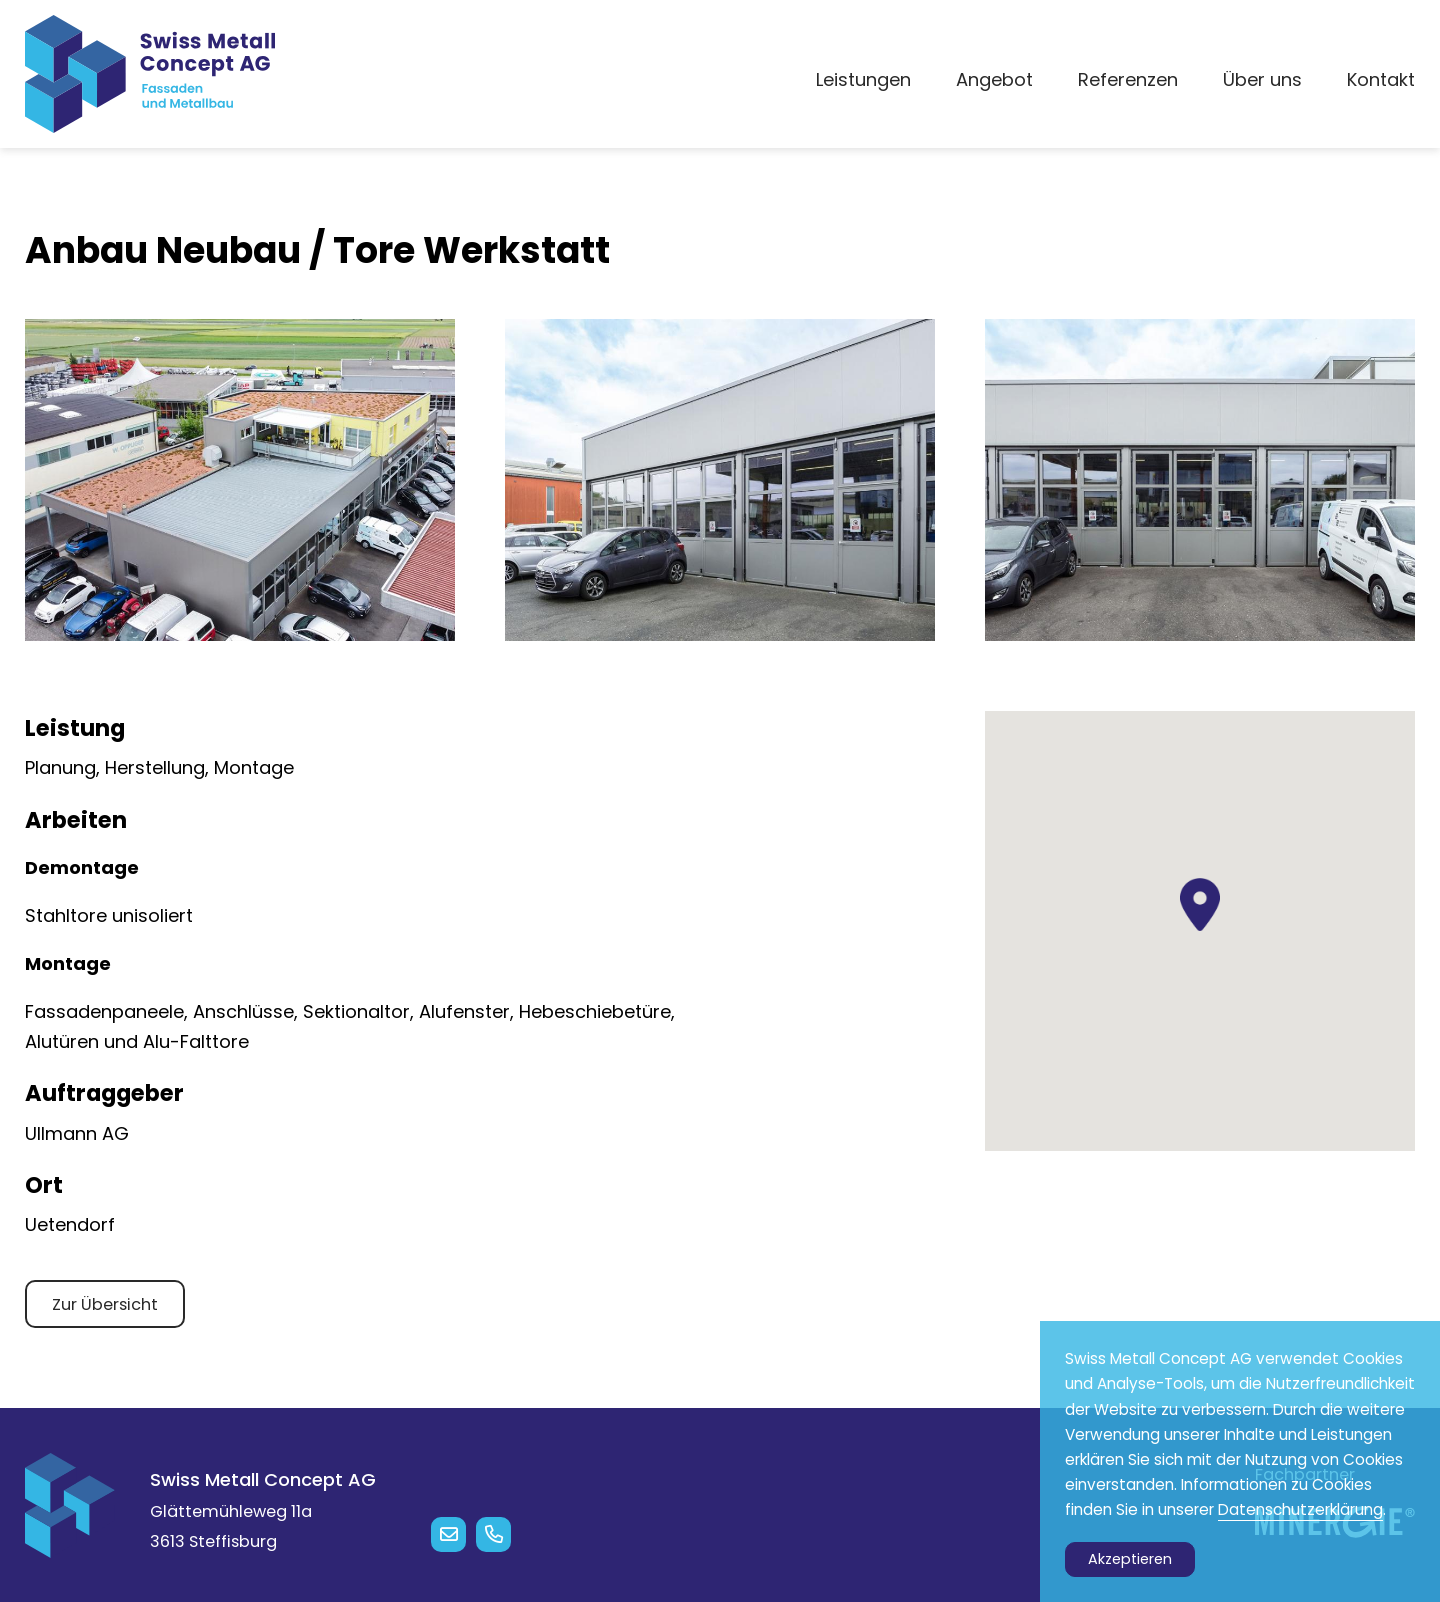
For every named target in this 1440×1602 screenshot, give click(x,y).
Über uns (1262, 79)
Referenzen (1128, 79)
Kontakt (1381, 79)
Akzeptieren (1130, 1559)
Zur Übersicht (105, 1304)
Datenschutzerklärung (1300, 1509)
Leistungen (863, 79)
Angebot (994, 79)
